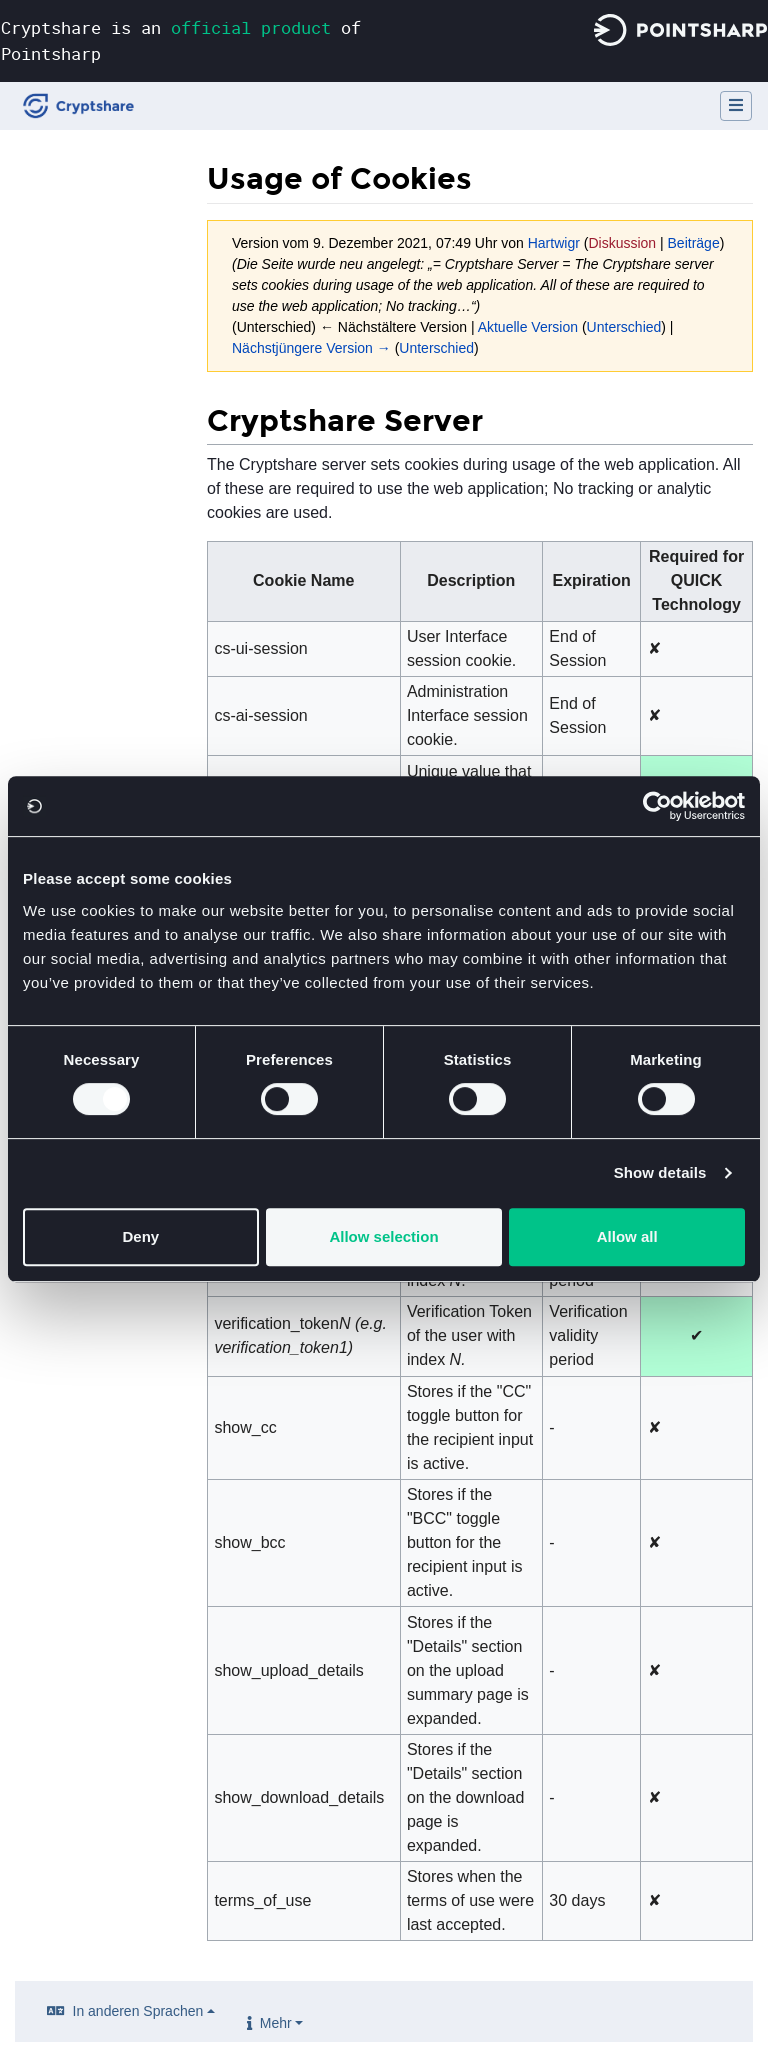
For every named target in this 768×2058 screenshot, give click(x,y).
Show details (660, 1172)
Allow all (627, 1236)
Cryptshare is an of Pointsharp (181, 40)
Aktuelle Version (528, 327)
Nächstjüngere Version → (311, 348)
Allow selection (383, 1236)
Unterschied (624, 327)
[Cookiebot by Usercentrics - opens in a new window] (657, 806)
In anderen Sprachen (138, 2011)
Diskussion (622, 243)
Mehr (276, 2023)
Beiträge (694, 243)
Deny (140, 1236)
